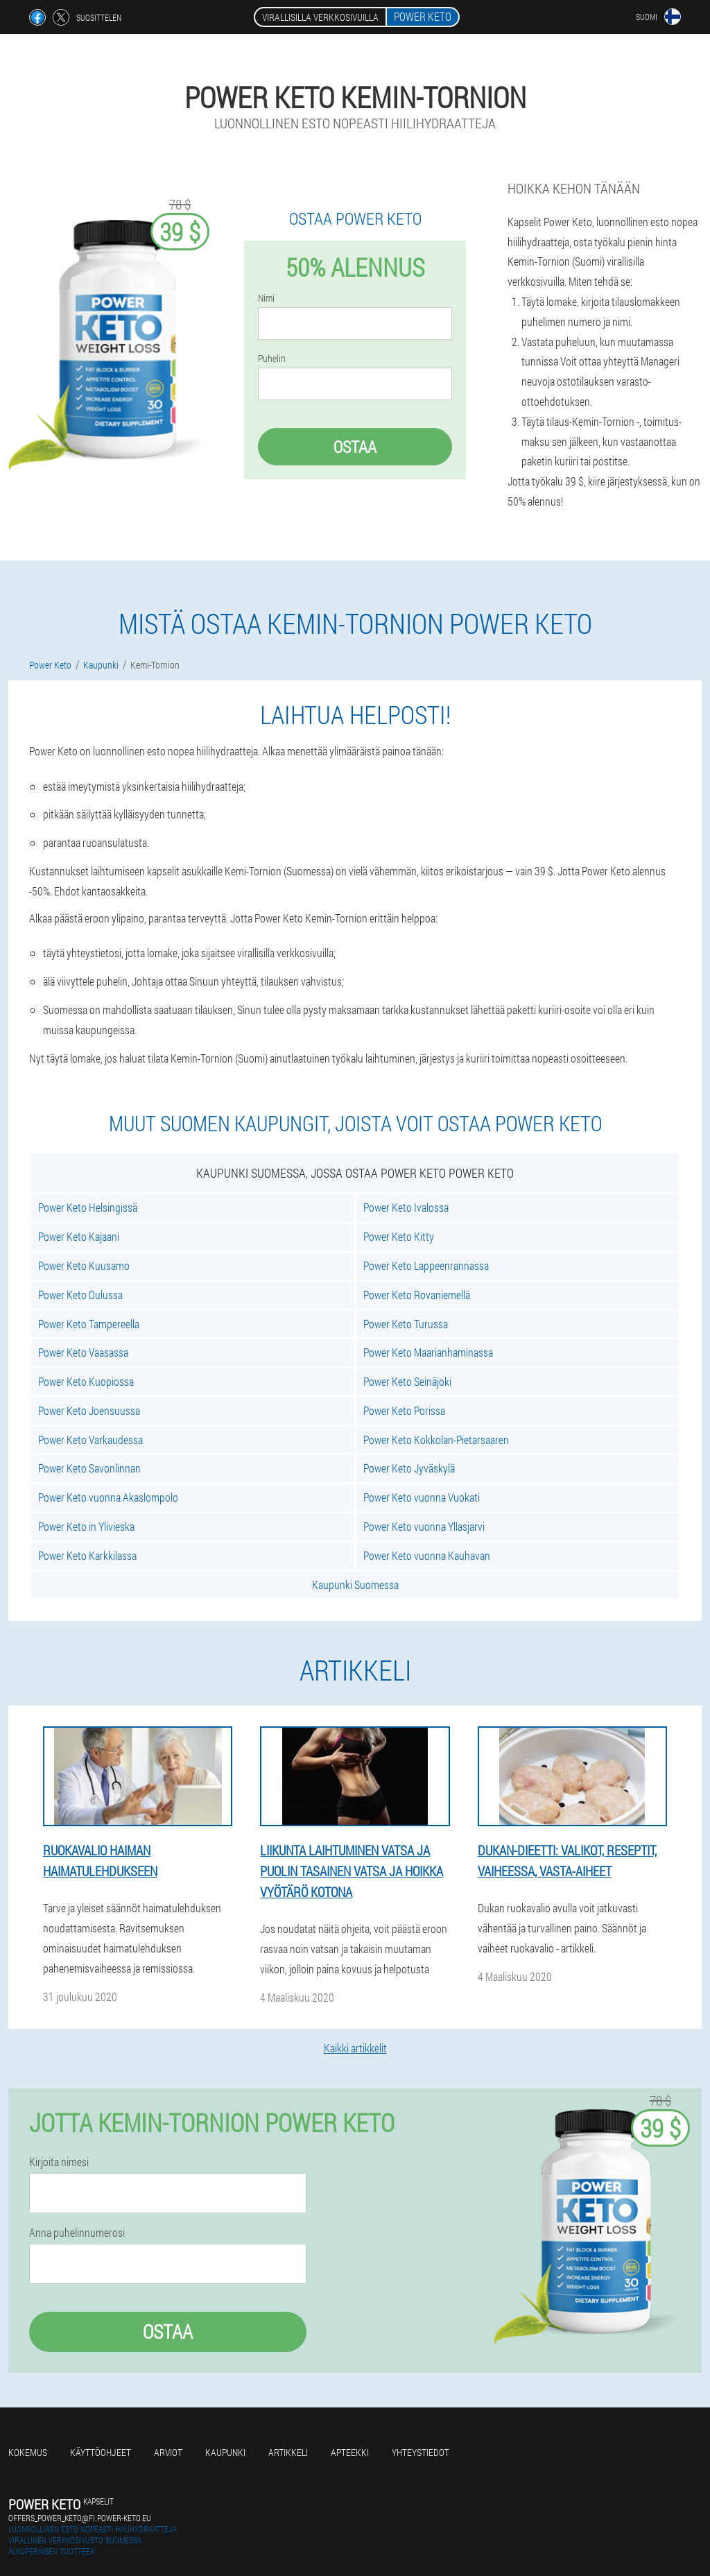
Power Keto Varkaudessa (90, 1439)
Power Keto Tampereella (88, 1323)
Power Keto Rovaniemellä (416, 1294)
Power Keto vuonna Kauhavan (426, 1555)
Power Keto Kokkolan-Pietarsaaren (436, 1439)
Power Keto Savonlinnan (89, 1468)
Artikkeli (288, 2452)
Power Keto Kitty (398, 1236)
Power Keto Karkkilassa (87, 1555)
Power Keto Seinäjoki (407, 1381)
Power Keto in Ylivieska (86, 1526)
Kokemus (27, 2452)
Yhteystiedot (420, 2452)
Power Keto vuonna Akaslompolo (108, 1497)
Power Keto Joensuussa (89, 1410)
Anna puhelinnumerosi (77, 2232)
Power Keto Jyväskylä (409, 1468)
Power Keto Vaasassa (83, 1352)
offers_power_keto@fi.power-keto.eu (79, 2517)
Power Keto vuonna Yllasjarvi (424, 1526)
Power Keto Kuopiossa (86, 1381)
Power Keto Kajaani (78, 1236)
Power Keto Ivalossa (406, 1207)
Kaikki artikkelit (355, 2048)
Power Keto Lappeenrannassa (426, 1265)
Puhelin (272, 358)
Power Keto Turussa (405, 1323)
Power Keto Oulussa (80, 1294)
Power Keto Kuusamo (84, 1265)
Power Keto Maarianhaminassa (428, 1352)
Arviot (168, 2452)
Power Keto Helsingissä (87, 1207)
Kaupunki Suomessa (355, 1584)
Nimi (266, 298)
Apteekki (350, 2452)
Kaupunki (225, 2452)
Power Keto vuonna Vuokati (421, 1497)
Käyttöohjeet (100, 2452)
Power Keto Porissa (404, 1410)
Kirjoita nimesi (59, 2161)
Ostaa (355, 447)
